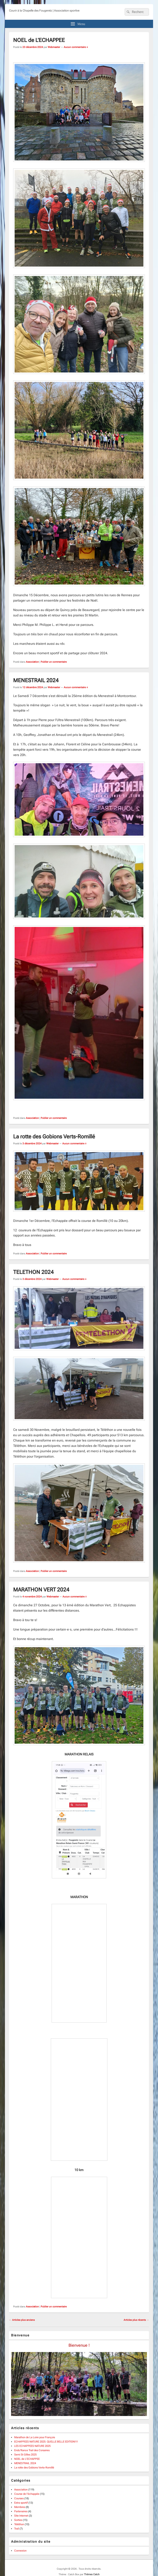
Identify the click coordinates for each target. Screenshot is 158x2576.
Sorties (18, 2519)
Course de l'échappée (26, 2493)
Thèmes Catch (92, 2574)
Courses (19, 2498)
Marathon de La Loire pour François (34, 2437)
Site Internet (21, 2515)
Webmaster (54, 47)
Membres (19, 2507)
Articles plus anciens (22, 2320)
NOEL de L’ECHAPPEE (39, 40)
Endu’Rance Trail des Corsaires (32, 2450)
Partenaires (20, 2511)
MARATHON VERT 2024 (41, 1590)
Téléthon (19, 2524)
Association (32, 661)
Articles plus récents (136, 2320)
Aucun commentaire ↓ (76, 47)
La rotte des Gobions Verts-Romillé (54, 1136)
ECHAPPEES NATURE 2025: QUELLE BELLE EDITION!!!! (46, 2441)
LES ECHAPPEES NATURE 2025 (32, 2445)
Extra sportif (21, 2502)
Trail (16, 2528)
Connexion (20, 2550)
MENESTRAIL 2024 (36, 680)
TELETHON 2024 (33, 1272)
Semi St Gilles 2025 (25, 2454)
